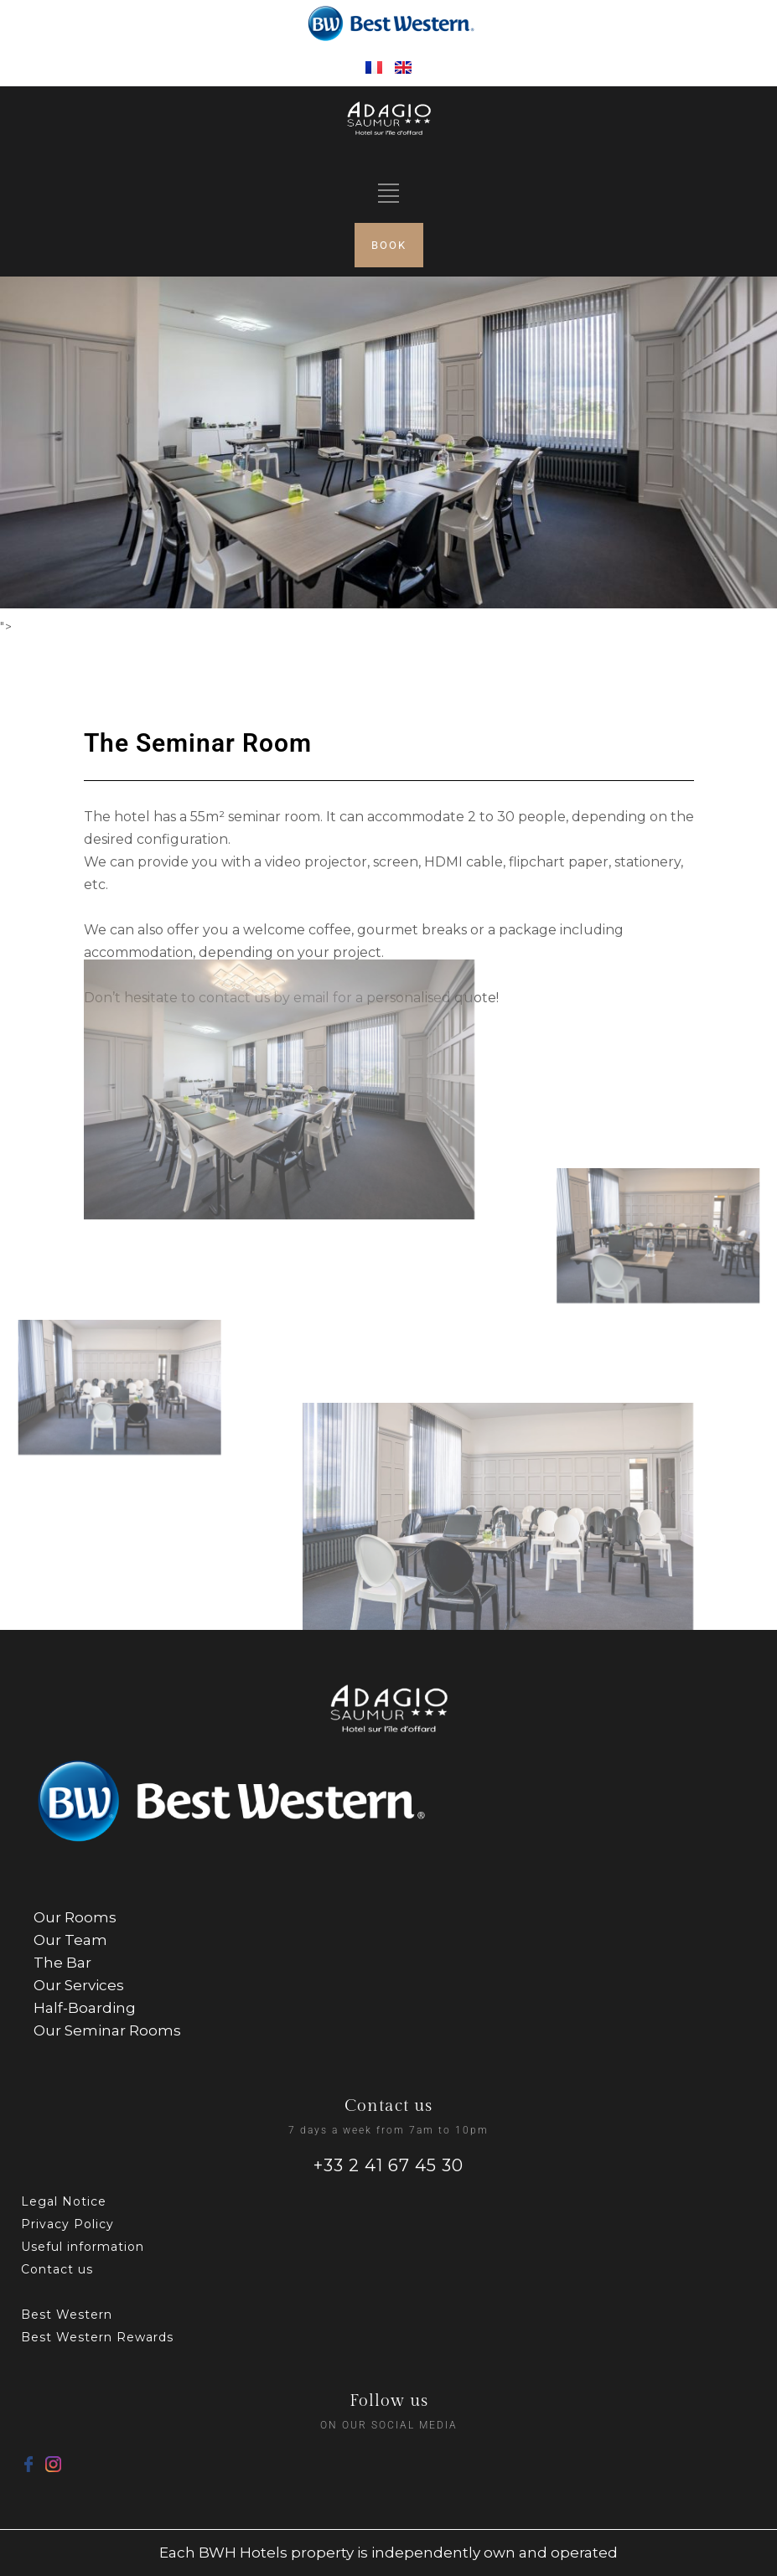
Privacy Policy (67, 2224)
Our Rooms (75, 1917)
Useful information (82, 2246)
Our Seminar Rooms (107, 2030)
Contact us (57, 2269)
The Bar (62, 1962)
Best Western (66, 2314)
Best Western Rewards (97, 2337)
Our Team (70, 1940)
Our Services (79, 1985)
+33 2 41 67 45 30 (388, 2165)
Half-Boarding (85, 2007)
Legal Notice (63, 2201)
